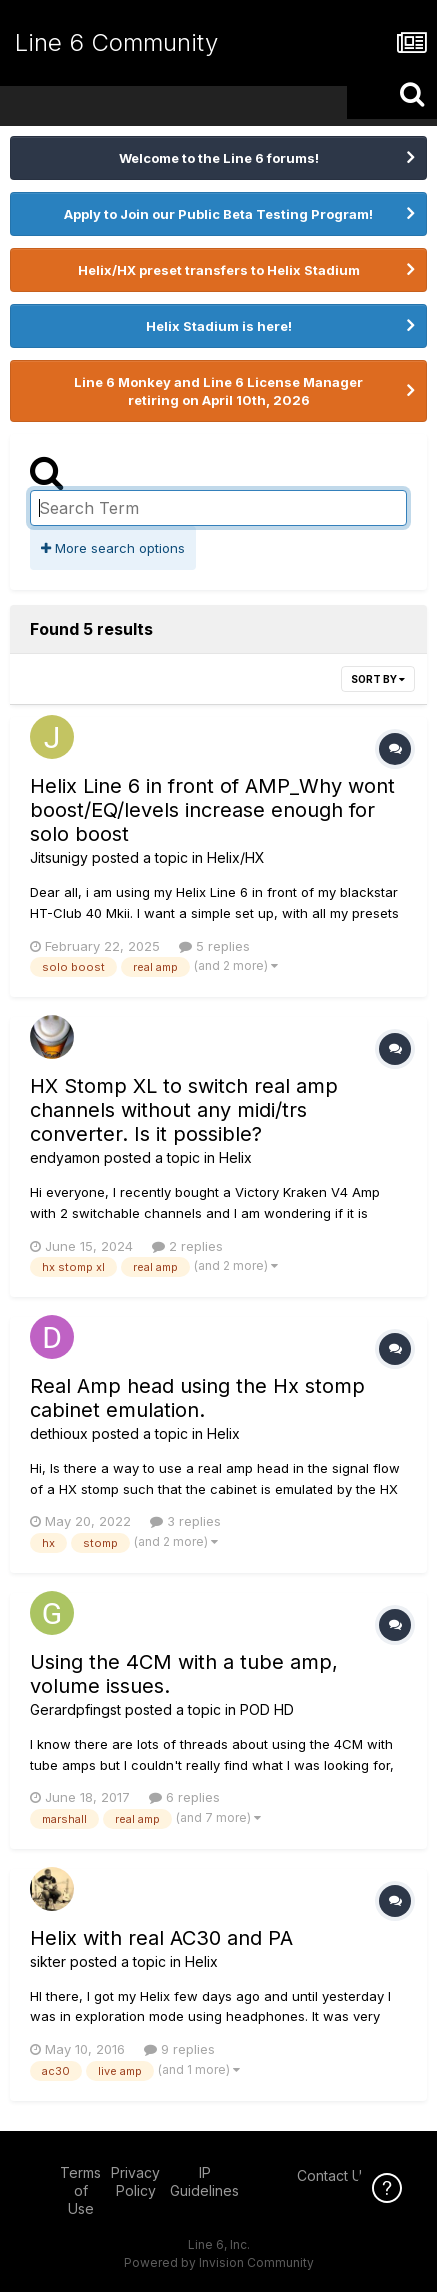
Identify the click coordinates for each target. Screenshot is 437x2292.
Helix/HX (236, 857)
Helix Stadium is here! (219, 326)
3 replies (185, 1521)
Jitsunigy (59, 857)
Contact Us (333, 2175)
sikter (48, 1961)
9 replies (179, 2049)
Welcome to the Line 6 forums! (219, 158)
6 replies (184, 1797)
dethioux (59, 1433)
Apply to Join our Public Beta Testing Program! (218, 214)
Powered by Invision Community (219, 2262)
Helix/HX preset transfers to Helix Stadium (219, 270)
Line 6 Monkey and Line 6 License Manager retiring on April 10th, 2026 (218, 391)
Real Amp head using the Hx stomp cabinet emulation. (197, 1398)
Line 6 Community (116, 42)
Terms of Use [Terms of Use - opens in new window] (80, 2190)
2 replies (187, 1246)
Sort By (378, 679)
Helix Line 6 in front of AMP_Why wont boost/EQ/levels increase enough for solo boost (212, 810)
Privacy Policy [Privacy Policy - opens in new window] (135, 2181)
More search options (113, 548)
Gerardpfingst (75, 1709)
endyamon (65, 1157)
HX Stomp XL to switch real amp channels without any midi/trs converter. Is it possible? (184, 1110)
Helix (235, 1157)
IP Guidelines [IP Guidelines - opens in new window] (204, 2181)
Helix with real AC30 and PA (161, 1938)
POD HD (267, 1709)
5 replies (214, 946)
